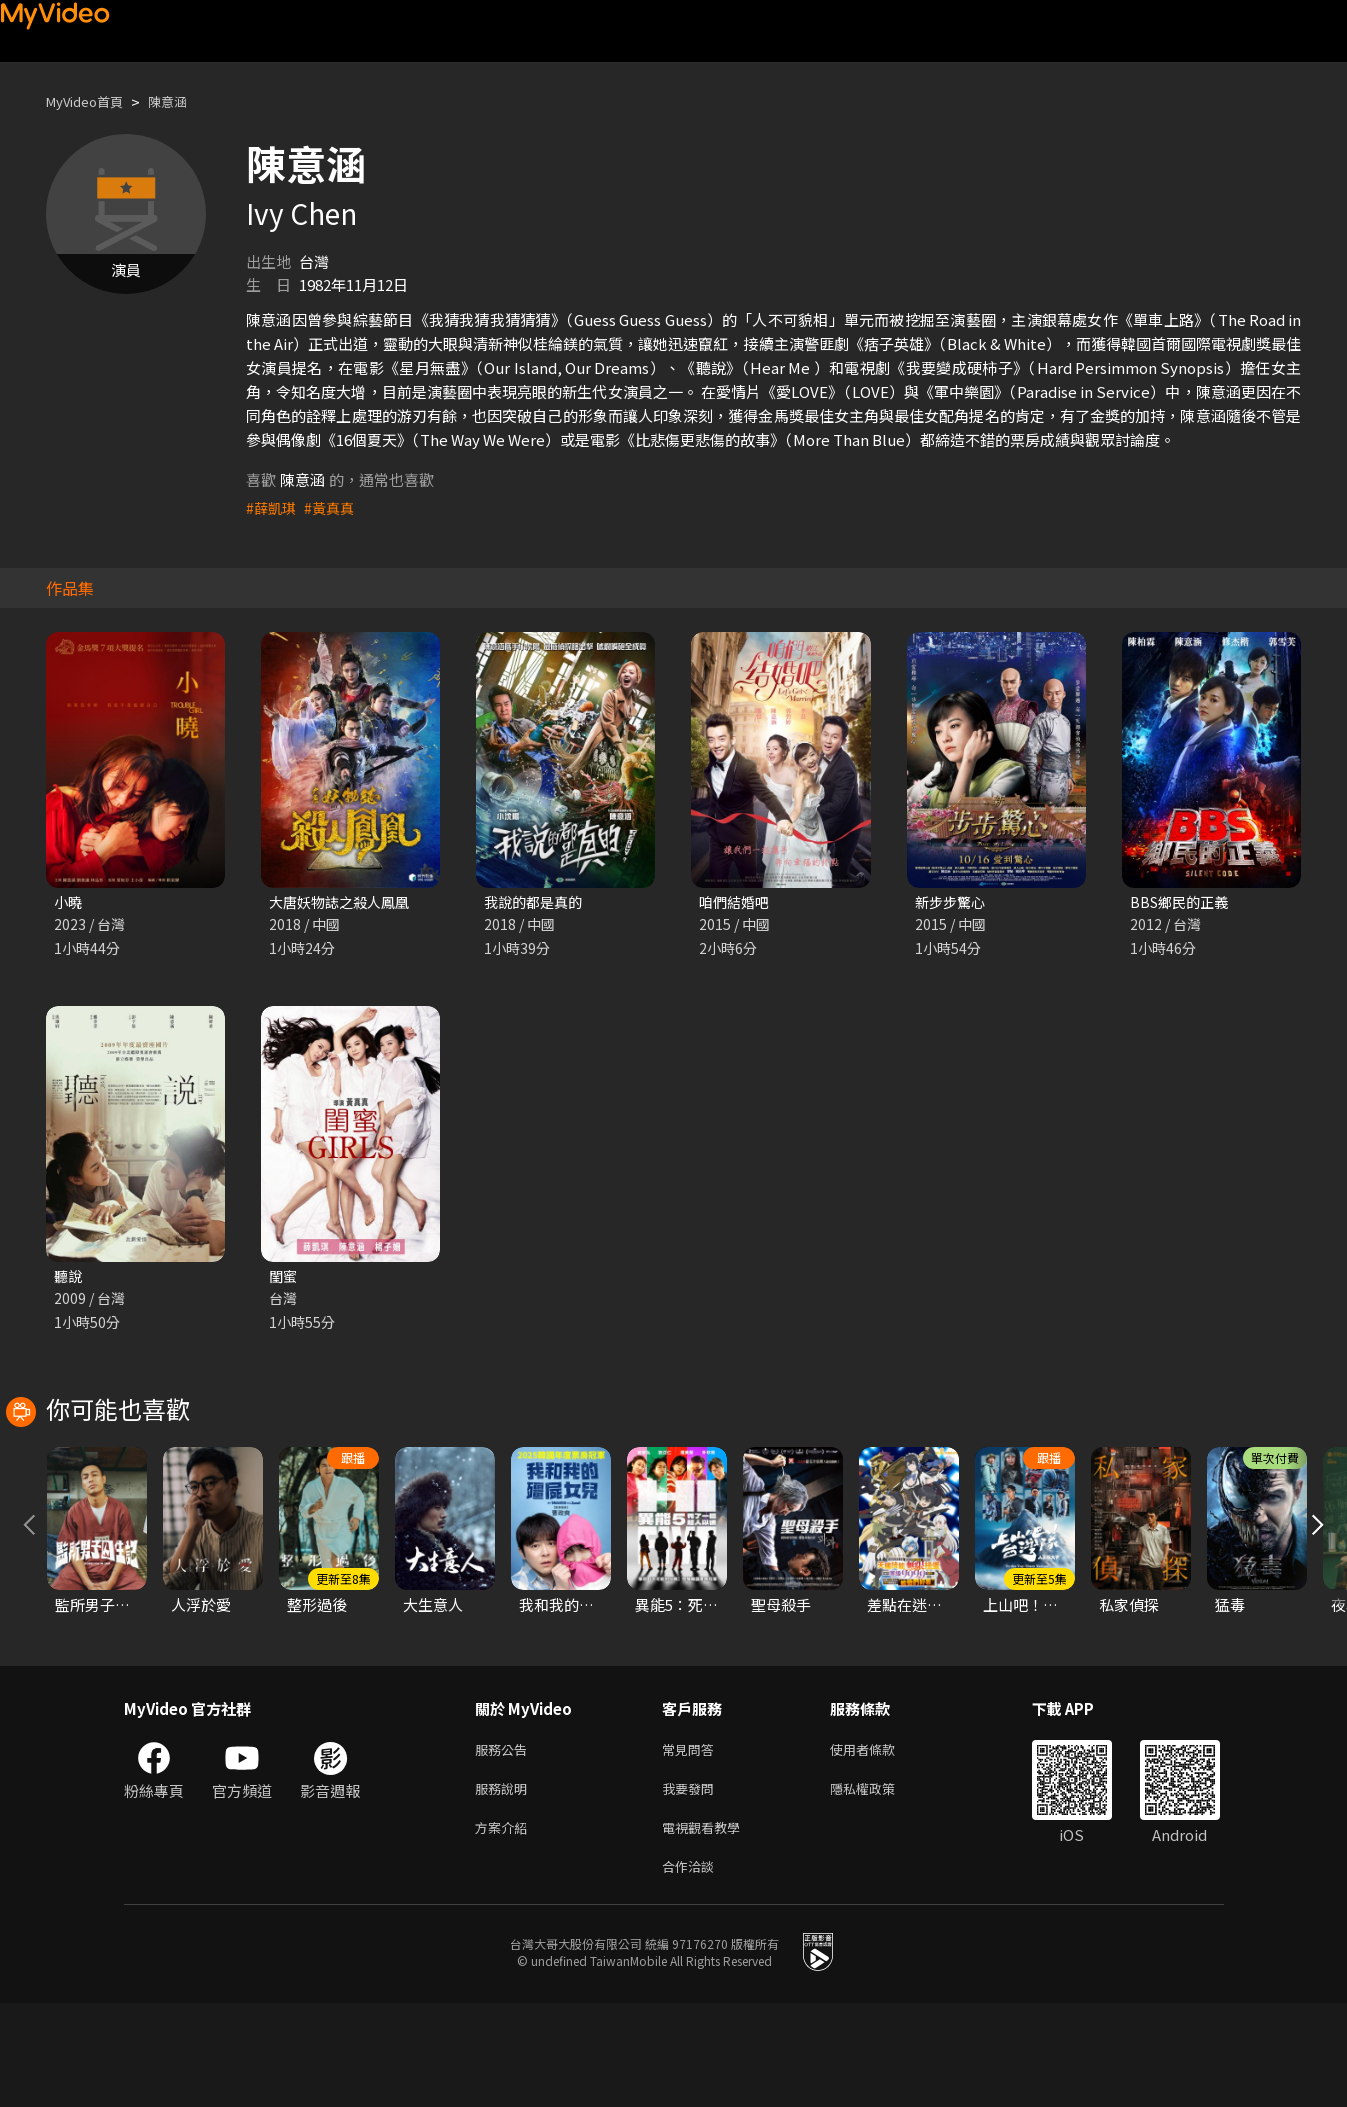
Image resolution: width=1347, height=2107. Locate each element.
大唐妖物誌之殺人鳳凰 (344, 902)
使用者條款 (879, 1842)
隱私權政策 (879, 1884)
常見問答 (692, 1842)
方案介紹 (505, 1926)
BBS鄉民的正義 (1182, 902)
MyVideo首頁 (91, 101)
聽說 (69, 1278)
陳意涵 (184, 101)
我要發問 (692, 1884)
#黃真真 (333, 507)
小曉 (69, 902)
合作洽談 (692, 1968)
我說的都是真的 (536, 902)
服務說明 (505, 1884)
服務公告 (505, 1842)
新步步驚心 (952, 902)
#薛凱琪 (272, 507)
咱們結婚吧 (736, 902)
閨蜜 (284, 1278)
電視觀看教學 (707, 1926)
